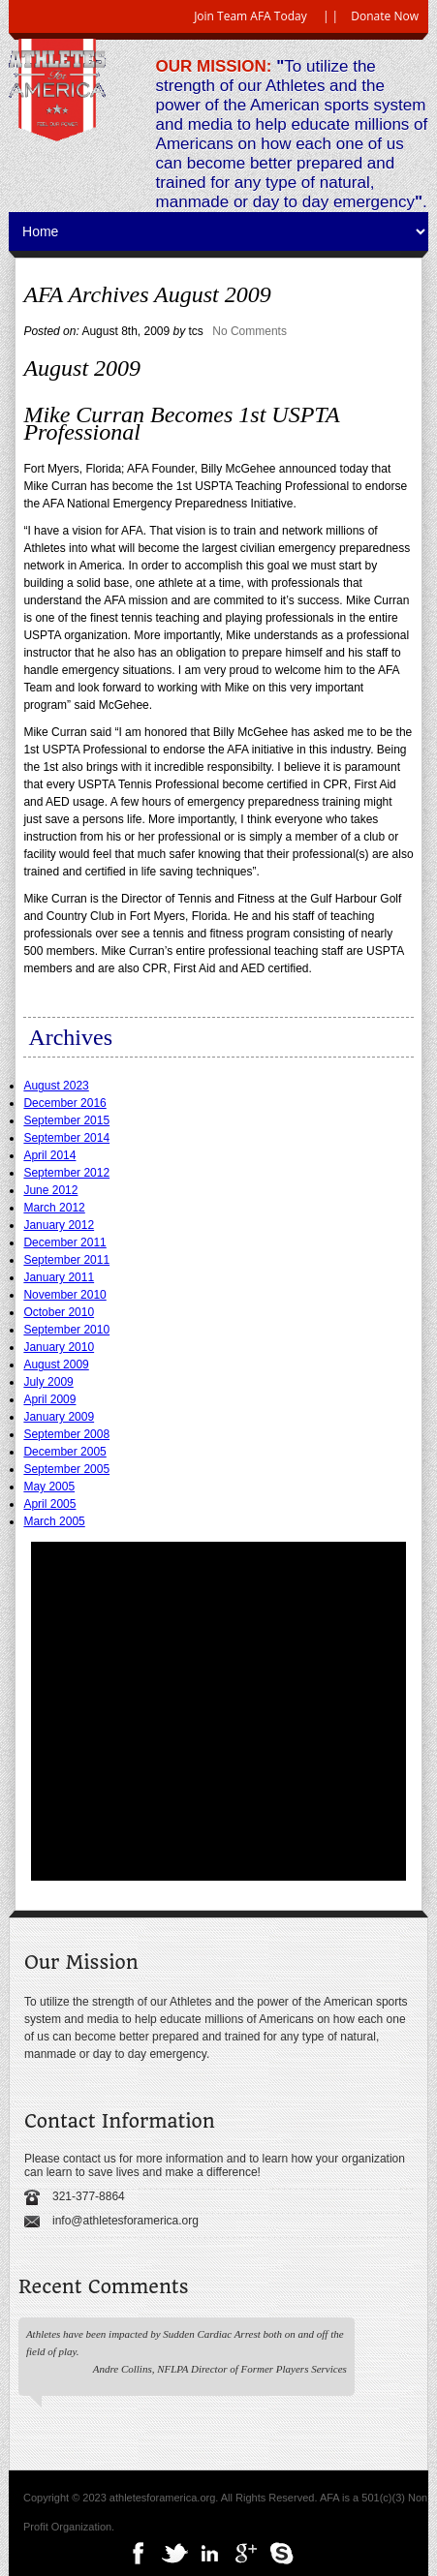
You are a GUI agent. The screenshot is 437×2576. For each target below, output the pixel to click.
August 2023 (55, 1085)
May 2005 (49, 1486)
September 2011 (66, 1260)
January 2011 (58, 1277)
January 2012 (58, 1225)
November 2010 (64, 1295)
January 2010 (58, 1347)
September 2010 (66, 1329)
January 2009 (58, 1417)
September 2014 (66, 1138)
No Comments (249, 331)
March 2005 (53, 1521)
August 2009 (55, 1364)
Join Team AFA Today (250, 16)
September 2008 (66, 1434)
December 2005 (64, 1451)
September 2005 (66, 1469)
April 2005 (49, 1504)
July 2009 (48, 1382)
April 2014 (49, 1155)
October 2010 (58, 1312)
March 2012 (53, 1207)
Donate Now (385, 16)
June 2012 (50, 1190)
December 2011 (64, 1242)
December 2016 (64, 1103)
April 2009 (49, 1399)
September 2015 (66, 1120)
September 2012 (66, 1173)
